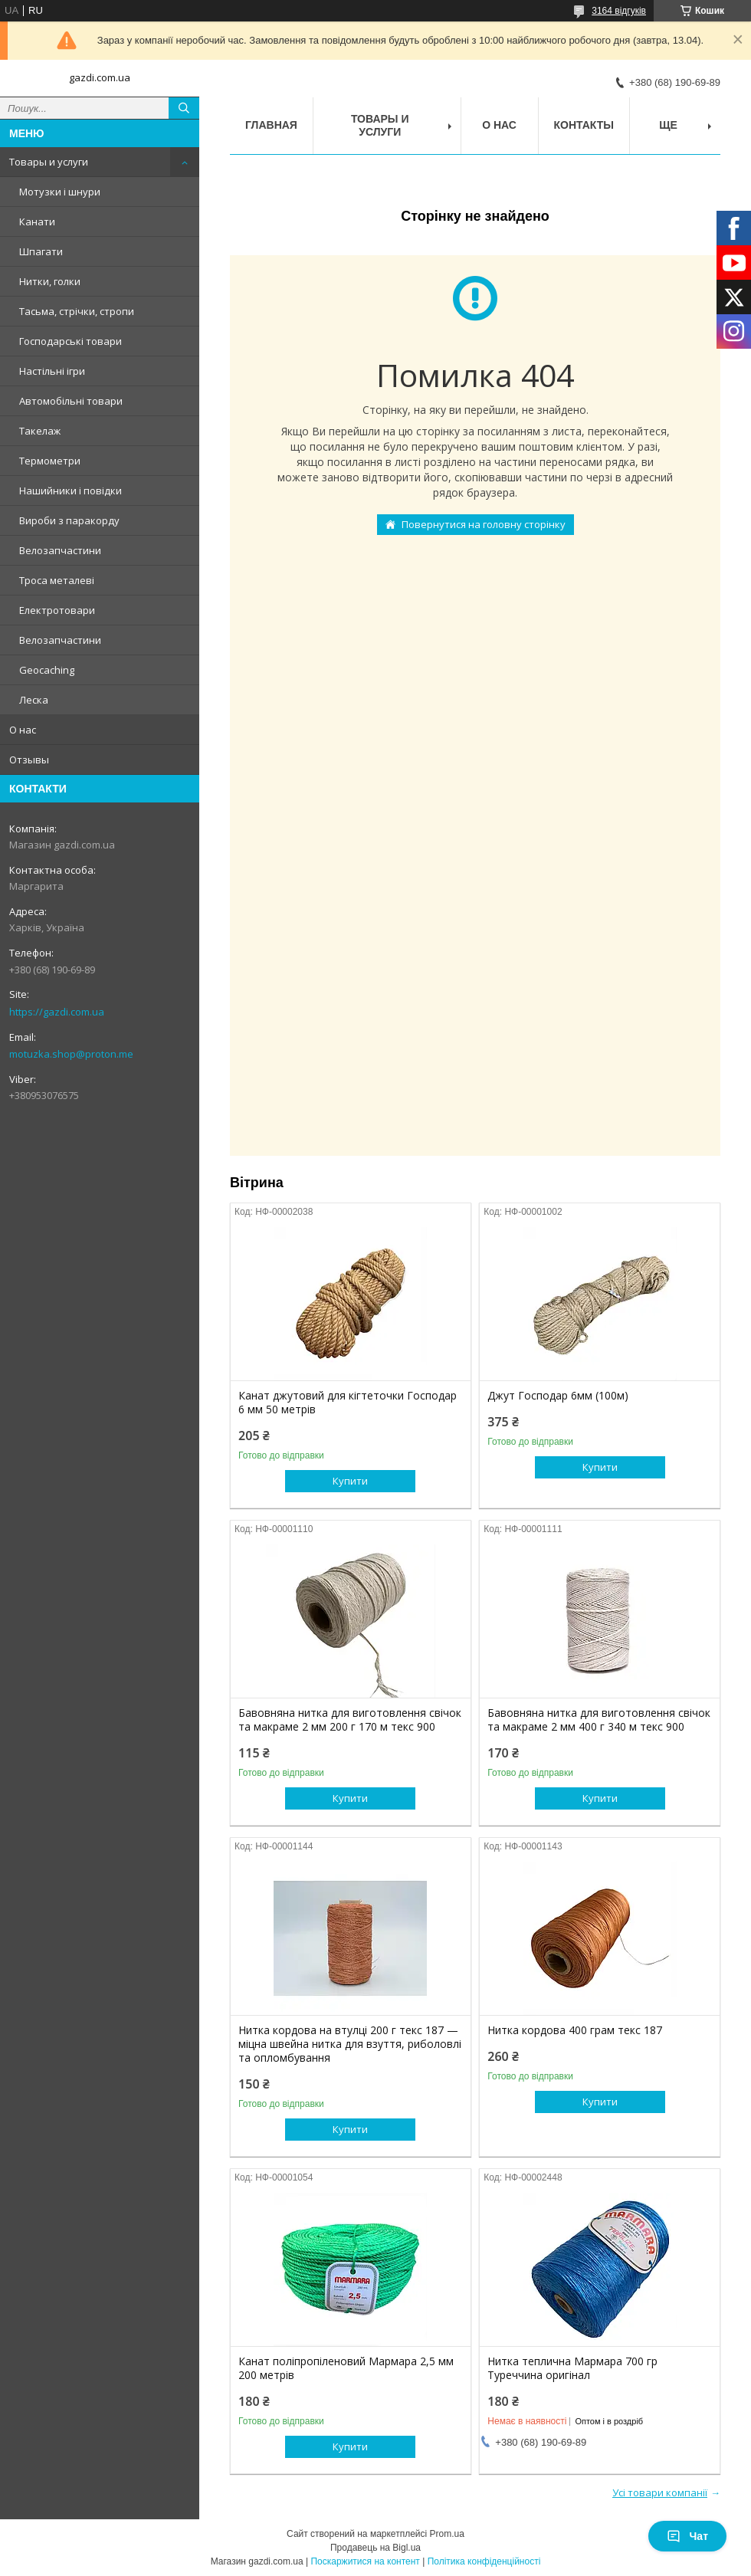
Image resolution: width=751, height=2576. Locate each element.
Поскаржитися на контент (364, 2561)
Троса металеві (56, 580)
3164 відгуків (619, 10)
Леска (33, 700)
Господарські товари (70, 341)
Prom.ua (447, 2533)
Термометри (49, 461)
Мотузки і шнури (59, 192)
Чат (687, 2536)
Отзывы (29, 759)
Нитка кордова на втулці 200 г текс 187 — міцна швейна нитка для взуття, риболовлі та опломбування (349, 2044)
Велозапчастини (60, 550)
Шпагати (41, 251)
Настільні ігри (52, 371)
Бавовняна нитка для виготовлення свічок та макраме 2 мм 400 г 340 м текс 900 (598, 1720)
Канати (37, 221)
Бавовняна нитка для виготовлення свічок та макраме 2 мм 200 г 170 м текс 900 (349, 1720)
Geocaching (46, 670)
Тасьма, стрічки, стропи (76, 311)
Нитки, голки (49, 281)
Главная (271, 125)
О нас (22, 730)
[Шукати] (184, 108)
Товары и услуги (48, 162)
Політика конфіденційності (484, 2561)
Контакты (584, 125)
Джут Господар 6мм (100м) (557, 1396)
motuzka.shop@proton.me (71, 1054)
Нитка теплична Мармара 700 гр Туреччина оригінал (572, 2368)
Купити (350, 1481)
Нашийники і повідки (70, 490)
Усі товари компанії (659, 2492)
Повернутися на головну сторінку (484, 524)
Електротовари (57, 610)
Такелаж (40, 431)
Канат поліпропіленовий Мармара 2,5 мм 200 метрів (346, 2368)
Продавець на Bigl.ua (375, 2547)
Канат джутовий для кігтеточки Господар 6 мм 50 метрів (347, 1402)
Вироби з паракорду (69, 520)
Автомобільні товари (71, 401)
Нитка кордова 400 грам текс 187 (574, 2030)
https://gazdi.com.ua (56, 1012)
